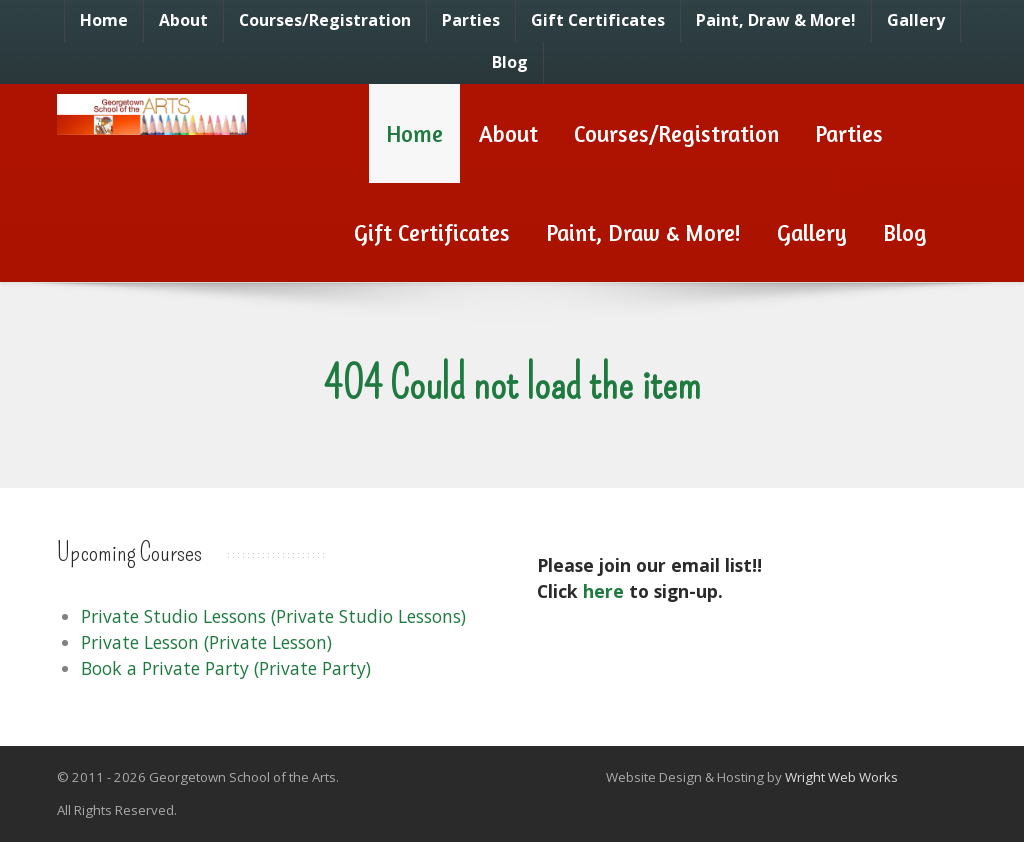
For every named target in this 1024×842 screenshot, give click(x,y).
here (603, 591)
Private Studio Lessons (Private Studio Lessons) (273, 616)
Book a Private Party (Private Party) (226, 668)
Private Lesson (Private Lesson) (206, 642)
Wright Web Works (841, 777)
